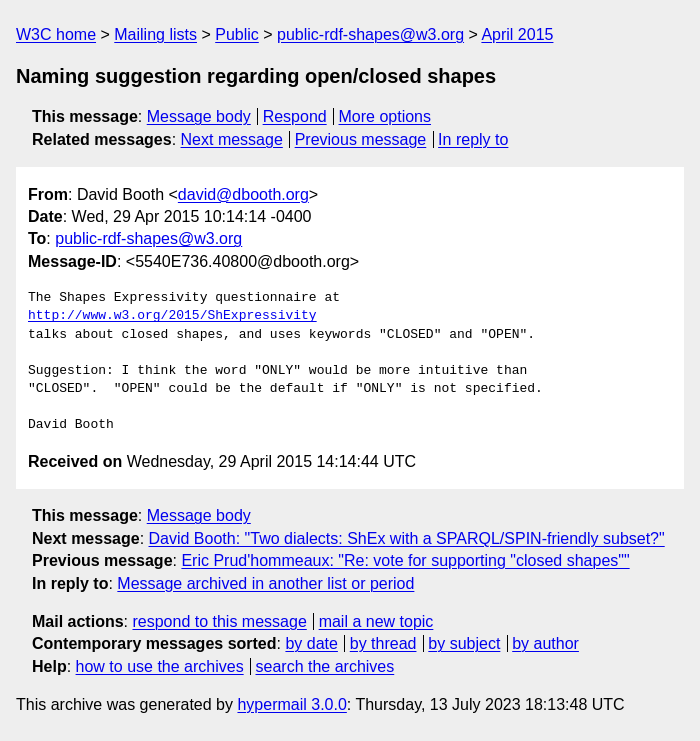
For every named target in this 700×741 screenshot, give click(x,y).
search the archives (325, 666)
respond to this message (219, 621)
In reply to (473, 139)
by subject (464, 643)
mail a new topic (376, 621)
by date (311, 643)
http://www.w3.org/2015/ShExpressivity (172, 316)
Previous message (361, 139)
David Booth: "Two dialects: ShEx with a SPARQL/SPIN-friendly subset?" (407, 538)
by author (545, 643)
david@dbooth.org (243, 194)
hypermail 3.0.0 (291, 704)
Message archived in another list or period (265, 583)
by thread (383, 643)
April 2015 (517, 34)
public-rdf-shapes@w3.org (370, 34)
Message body (199, 116)
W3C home (56, 34)
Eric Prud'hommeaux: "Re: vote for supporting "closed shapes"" (405, 560)
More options (385, 116)
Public (237, 34)
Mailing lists (155, 34)
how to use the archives (160, 666)
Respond (295, 116)
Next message (232, 139)
